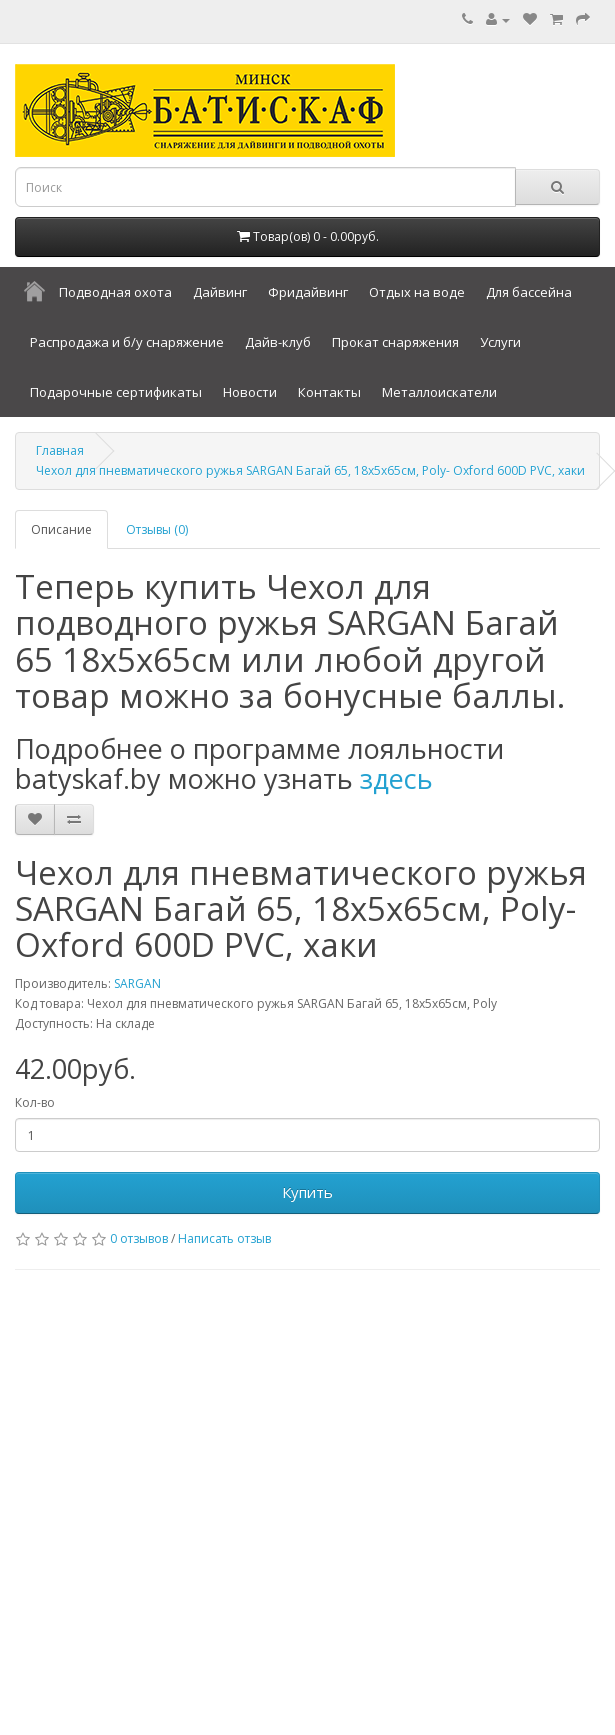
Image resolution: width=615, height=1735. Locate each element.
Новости (250, 392)
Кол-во (35, 1102)
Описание (61, 529)
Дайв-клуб (278, 342)
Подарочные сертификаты (116, 392)
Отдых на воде (417, 292)
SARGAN (137, 983)
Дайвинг (220, 292)
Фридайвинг (308, 292)
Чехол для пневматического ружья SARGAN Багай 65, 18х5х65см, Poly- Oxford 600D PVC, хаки (310, 470)
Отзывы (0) (157, 529)
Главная (60, 450)
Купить (307, 1192)
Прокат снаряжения (395, 342)
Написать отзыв (224, 1238)
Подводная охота (115, 292)
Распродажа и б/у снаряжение (127, 342)
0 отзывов (139, 1238)
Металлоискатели (439, 392)
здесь (396, 778)
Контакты (329, 392)
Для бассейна (529, 292)
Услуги (500, 342)
